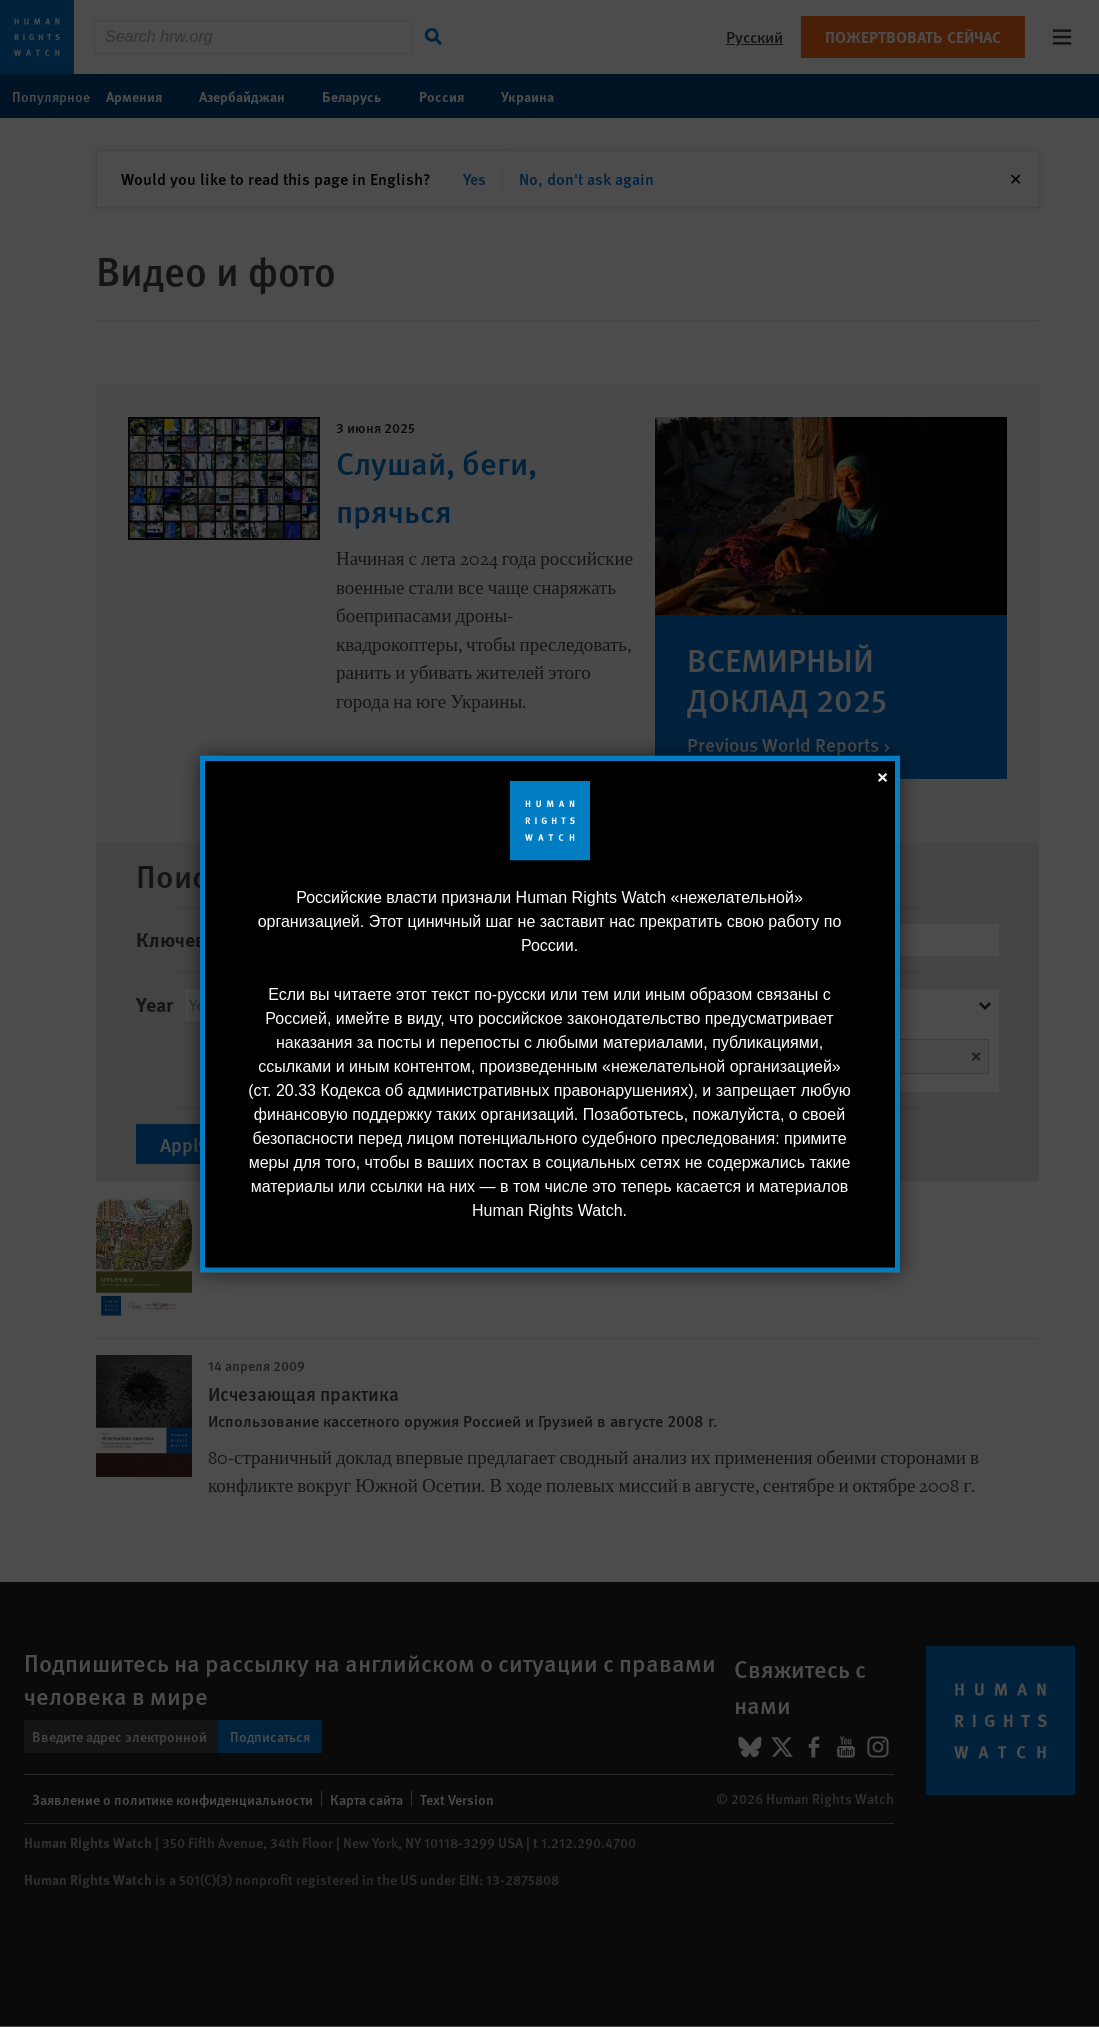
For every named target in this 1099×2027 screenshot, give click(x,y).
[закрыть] (882, 775)
